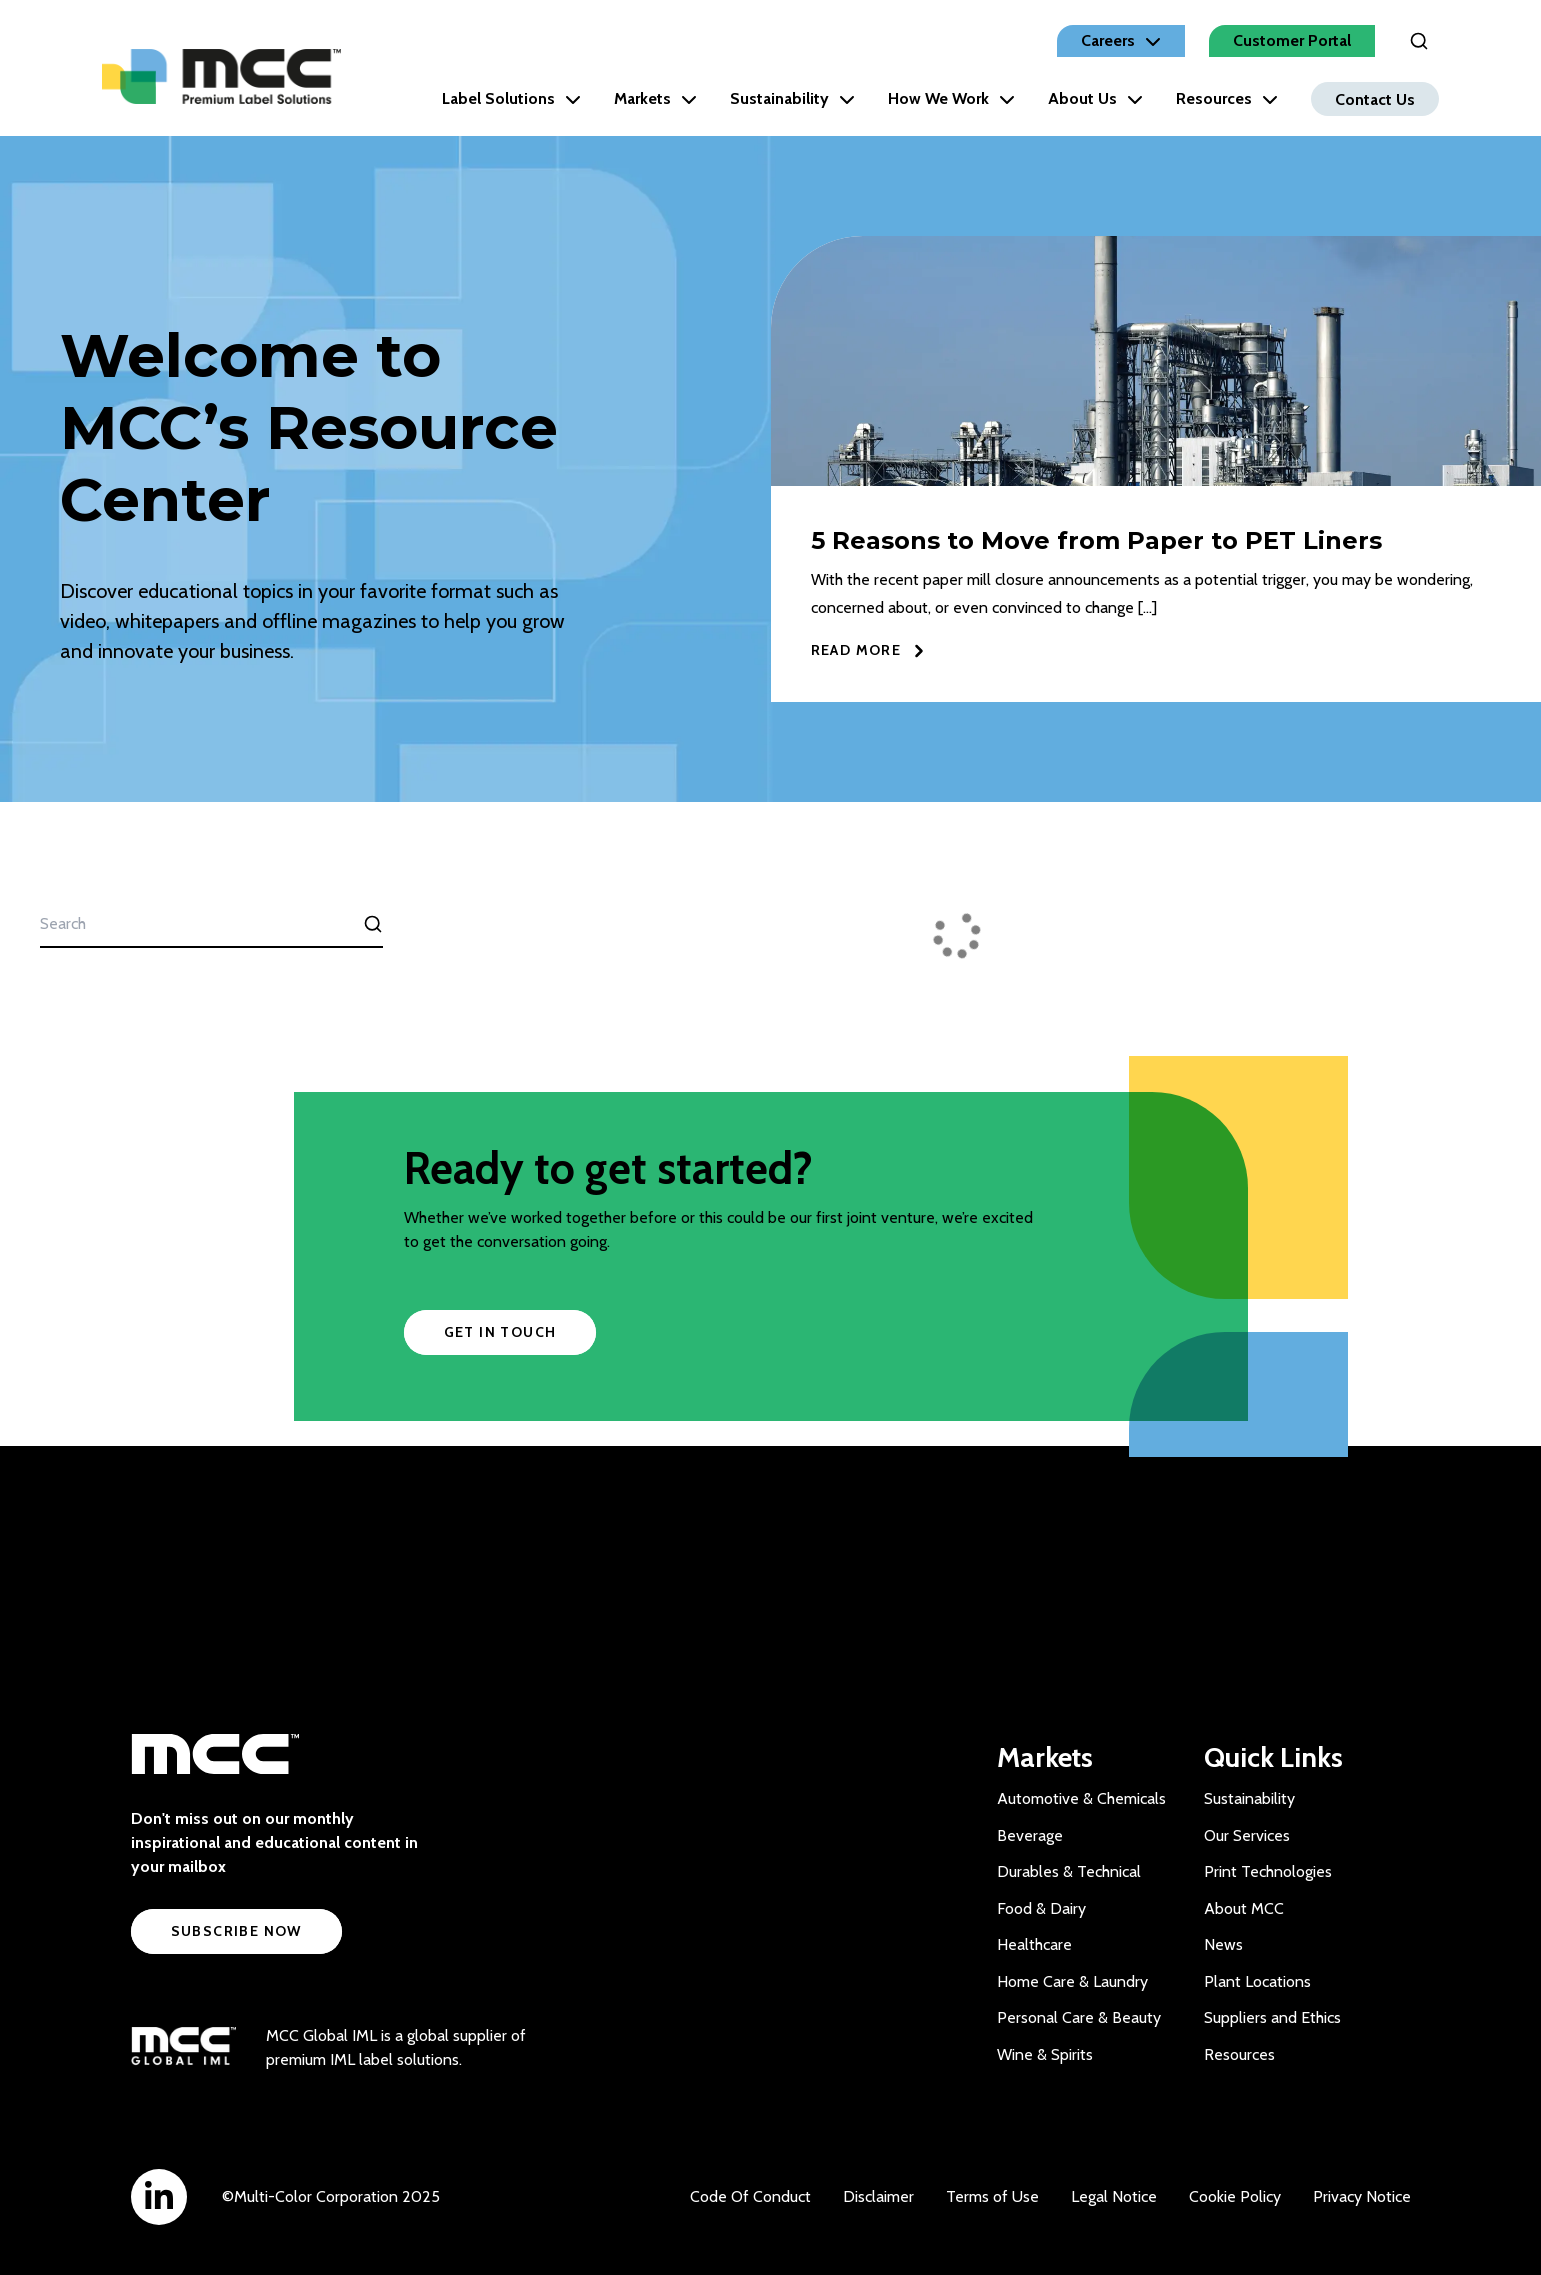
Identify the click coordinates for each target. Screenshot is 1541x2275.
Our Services (1247, 1835)
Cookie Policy (1235, 2196)
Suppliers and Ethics (1272, 2017)
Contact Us (1375, 98)
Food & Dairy (1041, 1908)
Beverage (1030, 1835)
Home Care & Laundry (1072, 1981)
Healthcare (1034, 1944)
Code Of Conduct (750, 2196)
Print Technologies (1268, 1871)
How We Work (951, 98)
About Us (1095, 98)
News (1223, 1944)
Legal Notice (1114, 2196)
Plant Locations (1257, 1981)
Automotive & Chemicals (1081, 1798)
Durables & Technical (1069, 1871)
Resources (1227, 98)
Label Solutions (511, 98)
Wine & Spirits (1045, 2054)
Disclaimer (878, 2196)
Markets (655, 98)
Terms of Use (992, 2196)
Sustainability (792, 98)
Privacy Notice (1362, 2196)
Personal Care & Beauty (1079, 2017)
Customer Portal (1292, 40)
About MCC (1244, 1908)
